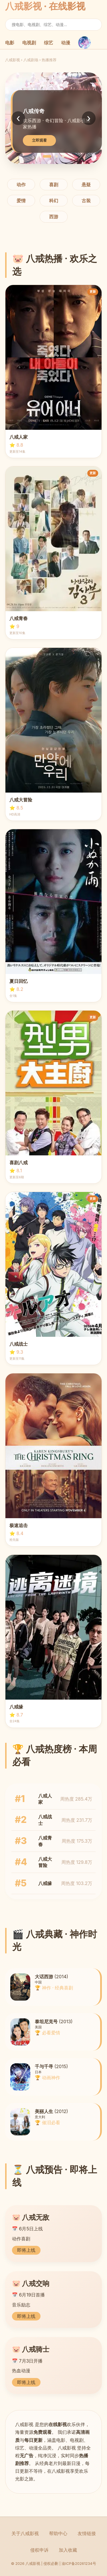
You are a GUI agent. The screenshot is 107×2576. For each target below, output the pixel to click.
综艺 (48, 42)
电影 (9, 42)
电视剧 (29, 42)
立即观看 (39, 140)
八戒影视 (12, 60)
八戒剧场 (30, 60)
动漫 (65, 42)
